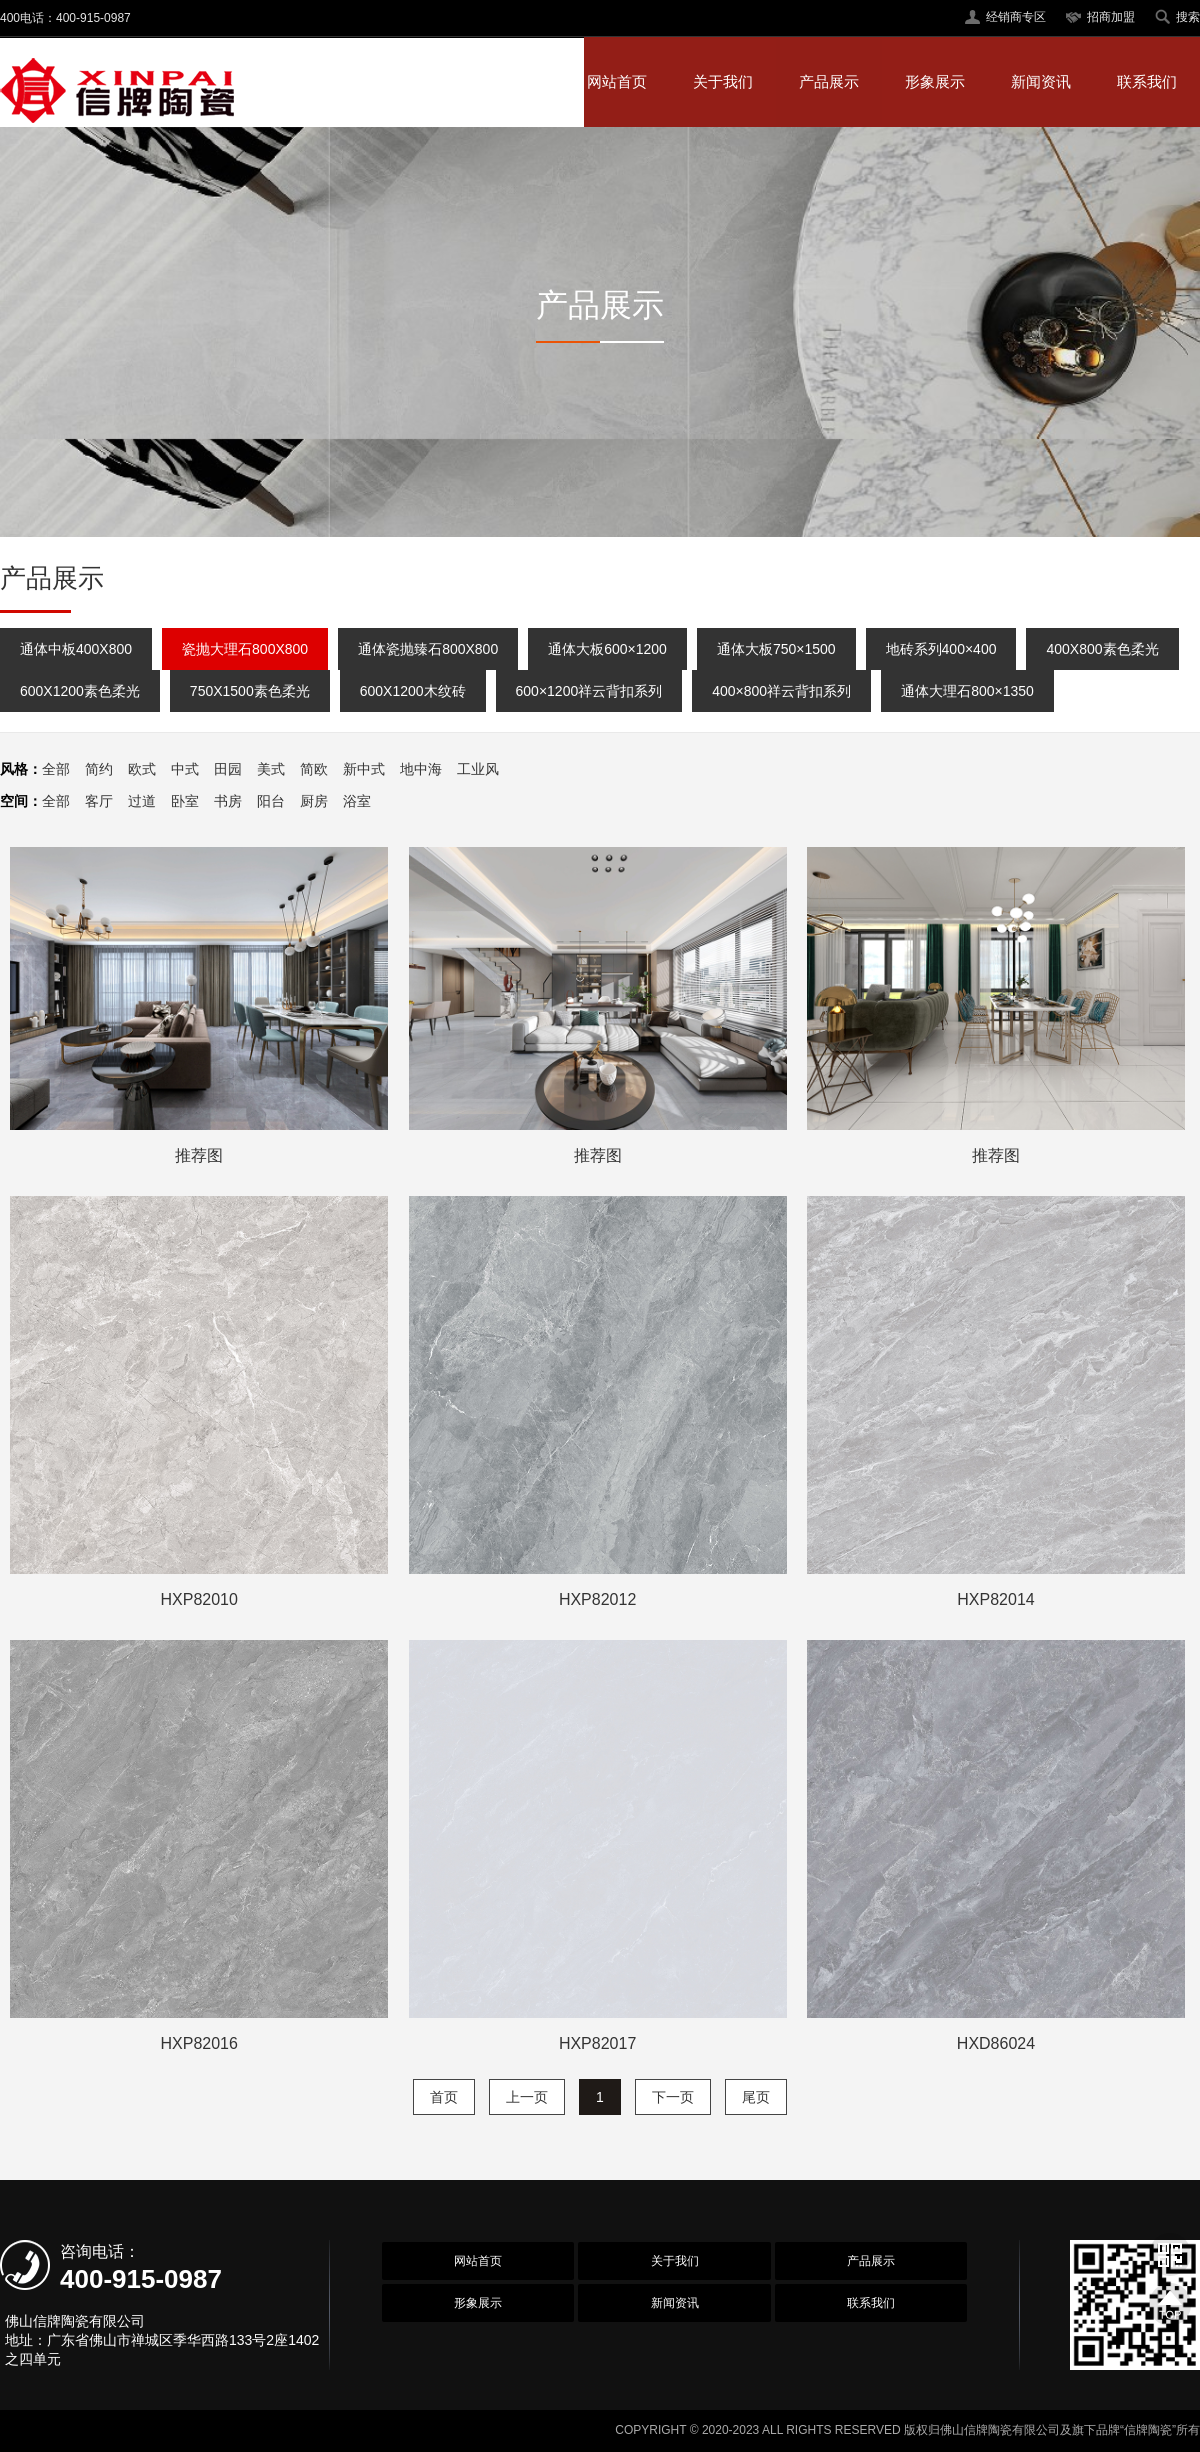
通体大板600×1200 (607, 649)
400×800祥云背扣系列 (781, 691)
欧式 (142, 769)
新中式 (364, 769)
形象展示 (935, 81)
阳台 (271, 801)
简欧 (314, 769)
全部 (56, 769)
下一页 (673, 2097)
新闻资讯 (1041, 81)
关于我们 (723, 81)
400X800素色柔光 (1102, 649)
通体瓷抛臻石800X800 (428, 649)
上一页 (527, 2097)
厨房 (314, 801)
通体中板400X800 (76, 649)
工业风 (478, 769)
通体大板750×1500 (776, 649)
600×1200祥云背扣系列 (589, 691)
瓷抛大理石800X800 (245, 649)
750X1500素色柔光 (250, 691)
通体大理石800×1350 (967, 691)
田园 (228, 769)
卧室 (185, 801)
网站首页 (617, 81)
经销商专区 (1016, 17)
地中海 (421, 769)
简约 (99, 769)
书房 (228, 801)
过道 (142, 801)
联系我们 (1147, 81)
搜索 (1188, 17)
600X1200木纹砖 (413, 691)
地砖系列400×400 (941, 649)
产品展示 (829, 81)
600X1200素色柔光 (80, 691)
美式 (271, 769)
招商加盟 (1111, 17)
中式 (185, 769)
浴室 (357, 801)
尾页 (756, 2097)
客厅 (99, 801)
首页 (444, 2097)
